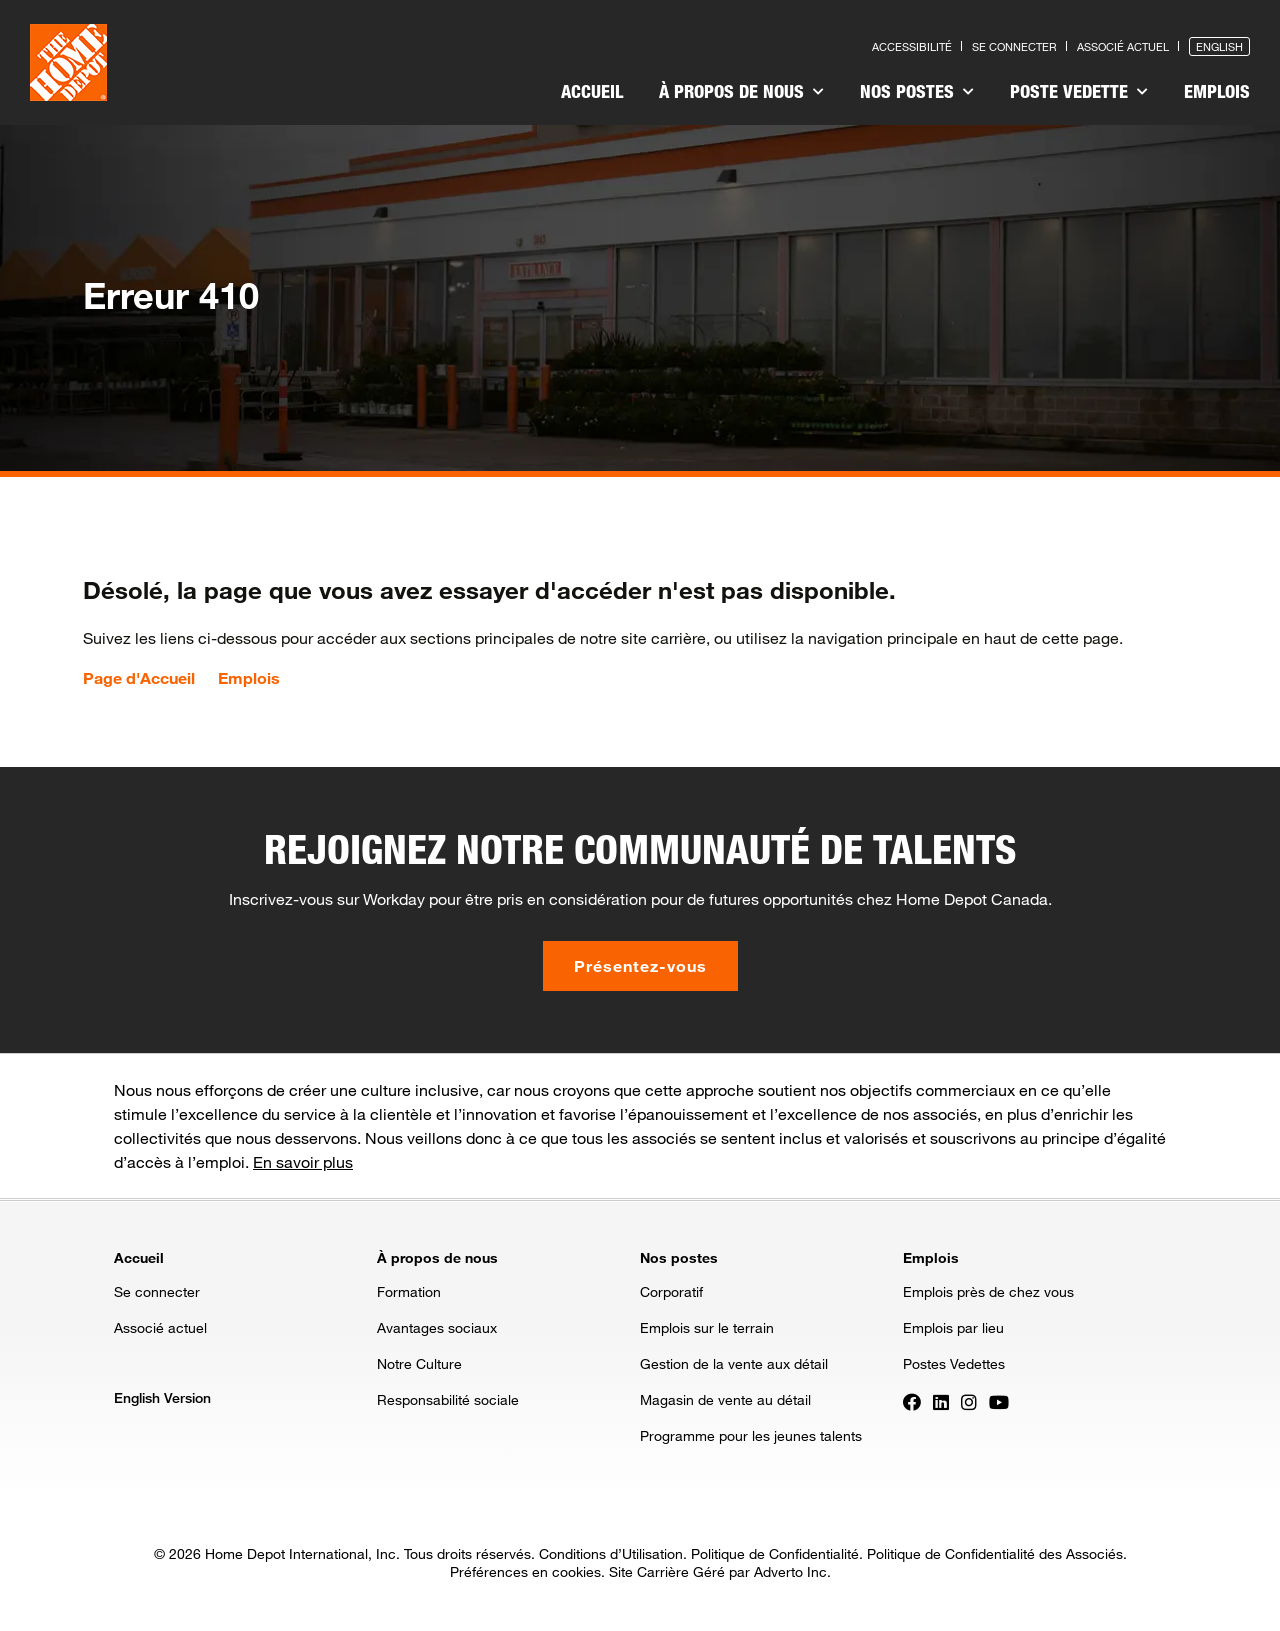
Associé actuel (160, 1327)
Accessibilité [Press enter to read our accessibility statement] (912, 46)
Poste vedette (1079, 91)
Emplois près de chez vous (988, 1291)
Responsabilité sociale (448, 1399)
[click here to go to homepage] (68, 62)
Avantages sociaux (437, 1327)
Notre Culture (419, 1363)
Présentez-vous (640, 965)
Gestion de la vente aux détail (734, 1363)
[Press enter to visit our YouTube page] (999, 1401)
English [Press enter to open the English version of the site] (1219, 46)
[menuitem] (592, 94)
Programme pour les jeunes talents (751, 1435)
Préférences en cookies (525, 1571)
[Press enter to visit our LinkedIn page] (941, 1401)
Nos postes (917, 91)
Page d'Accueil (139, 678)
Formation (409, 1291)
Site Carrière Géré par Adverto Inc (718, 1571)
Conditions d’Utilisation (611, 1553)
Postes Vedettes (954, 1363)
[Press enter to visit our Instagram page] (969, 1401)
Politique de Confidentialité (775, 1553)
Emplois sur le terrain (707, 1327)
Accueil (592, 91)
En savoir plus (303, 1161)
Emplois (1217, 91)
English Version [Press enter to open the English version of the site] (162, 1397)
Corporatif (671, 1291)
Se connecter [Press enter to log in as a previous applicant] (1014, 46)
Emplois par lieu (953, 1327)
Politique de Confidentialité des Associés (995, 1553)
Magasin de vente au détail (725, 1399)
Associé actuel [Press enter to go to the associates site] (1123, 46)
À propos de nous (741, 91)
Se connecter (157, 1291)
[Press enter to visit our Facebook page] (912, 1401)
